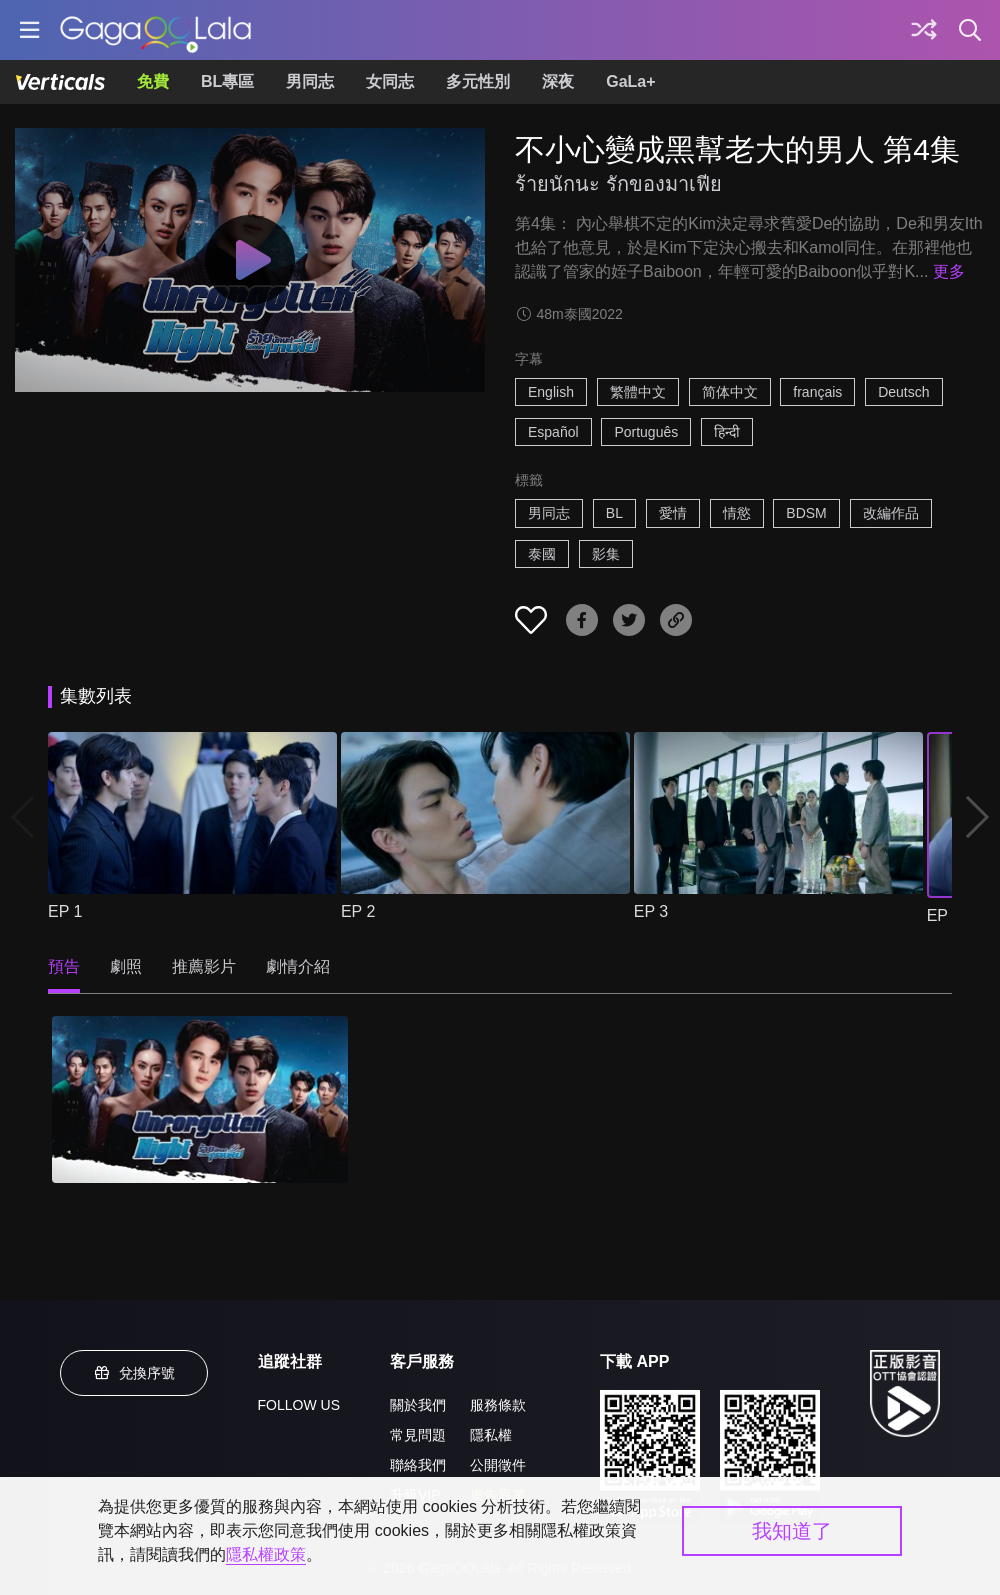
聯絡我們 (418, 1465)
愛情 (673, 513)
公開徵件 (498, 1465)
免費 (153, 81)
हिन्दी (727, 432)
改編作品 (891, 513)
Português (646, 432)
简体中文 (730, 392)
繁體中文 (638, 392)
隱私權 (491, 1435)
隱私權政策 (266, 1554)
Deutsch (903, 392)
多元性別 (478, 81)
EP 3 (651, 911)
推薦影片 (204, 966)
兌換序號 (134, 1373)
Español (553, 432)
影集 (606, 554)
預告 (64, 966)
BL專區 (227, 81)
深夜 (558, 81)
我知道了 (792, 1531)
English (551, 392)
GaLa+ (630, 81)
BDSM (806, 513)
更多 (949, 271)
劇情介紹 (298, 966)
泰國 (542, 554)
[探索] (924, 30)
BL (614, 513)
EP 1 (65, 911)
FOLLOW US (299, 1405)
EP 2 (358, 911)
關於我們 (418, 1405)
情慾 (737, 513)
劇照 (126, 966)
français (817, 392)
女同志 (390, 81)
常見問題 (418, 1435)
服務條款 (498, 1405)
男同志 (310, 81)
